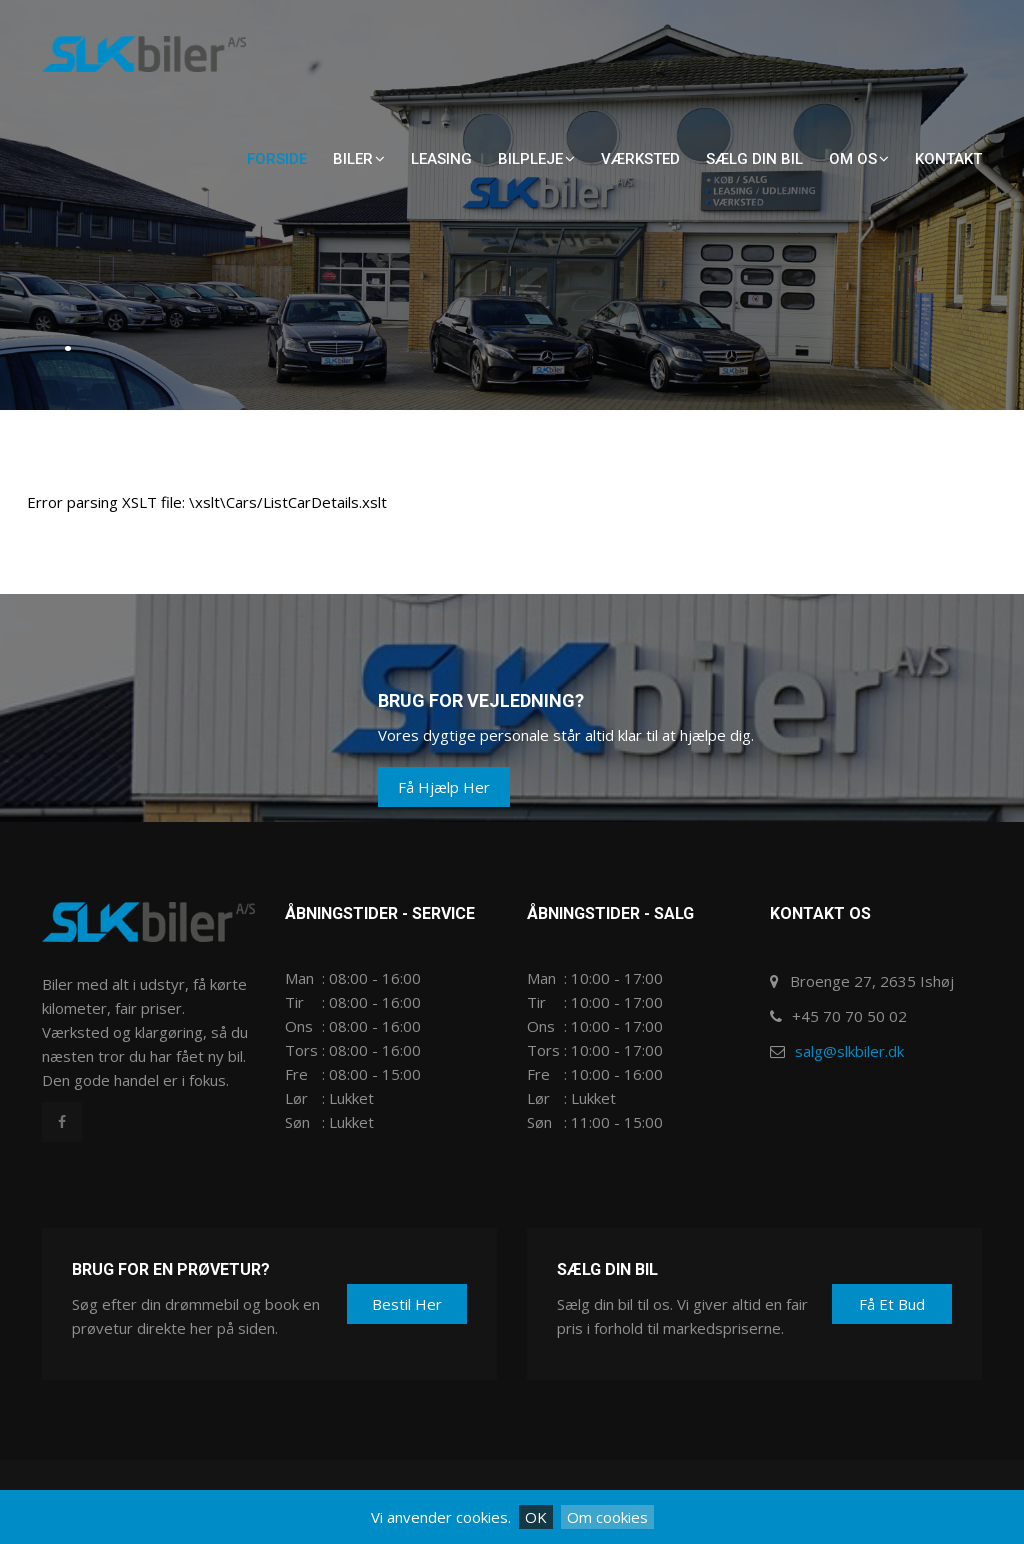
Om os (859, 159)
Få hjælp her (444, 787)
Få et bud (892, 1304)
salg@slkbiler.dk (849, 1051)
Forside (277, 159)
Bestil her (407, 1304)
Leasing (441, 159)
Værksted (640, 159)
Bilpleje (536, 159)
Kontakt (948, 159)
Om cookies (607, 1517)
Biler (359, 159)
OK (536, 1517)
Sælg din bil (754, 159)
